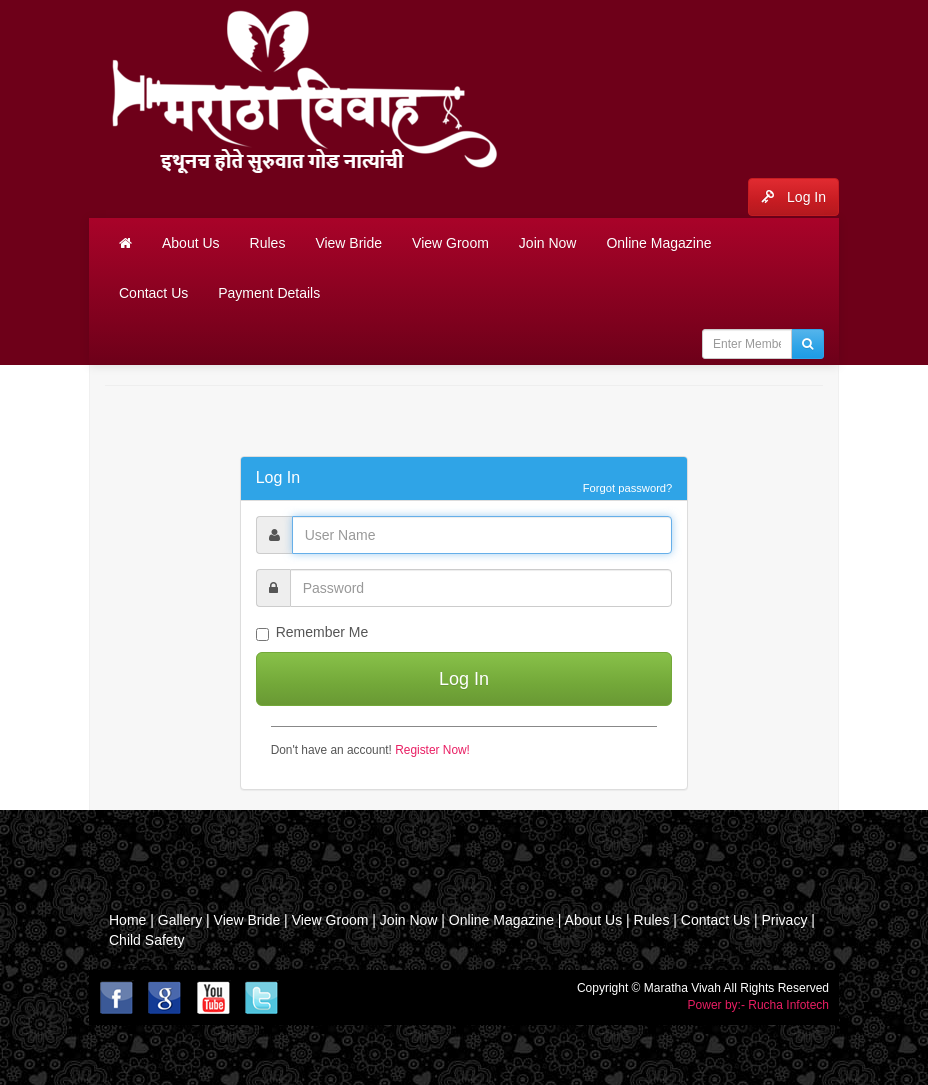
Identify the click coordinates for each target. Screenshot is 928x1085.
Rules (268, 243)
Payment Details (269, 293)
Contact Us (153, 293)
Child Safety (146, 940)
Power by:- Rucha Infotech (758, 1005)
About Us (191, 243)
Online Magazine (658, 243)
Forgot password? (628, 488)
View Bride (348, 243)
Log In (793, 197)
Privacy (784, 920)
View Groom (450, 243)
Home (127, 920)
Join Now (548, 243)
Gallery (182, 920)
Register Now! (432, 750)
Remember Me (312, 632)
